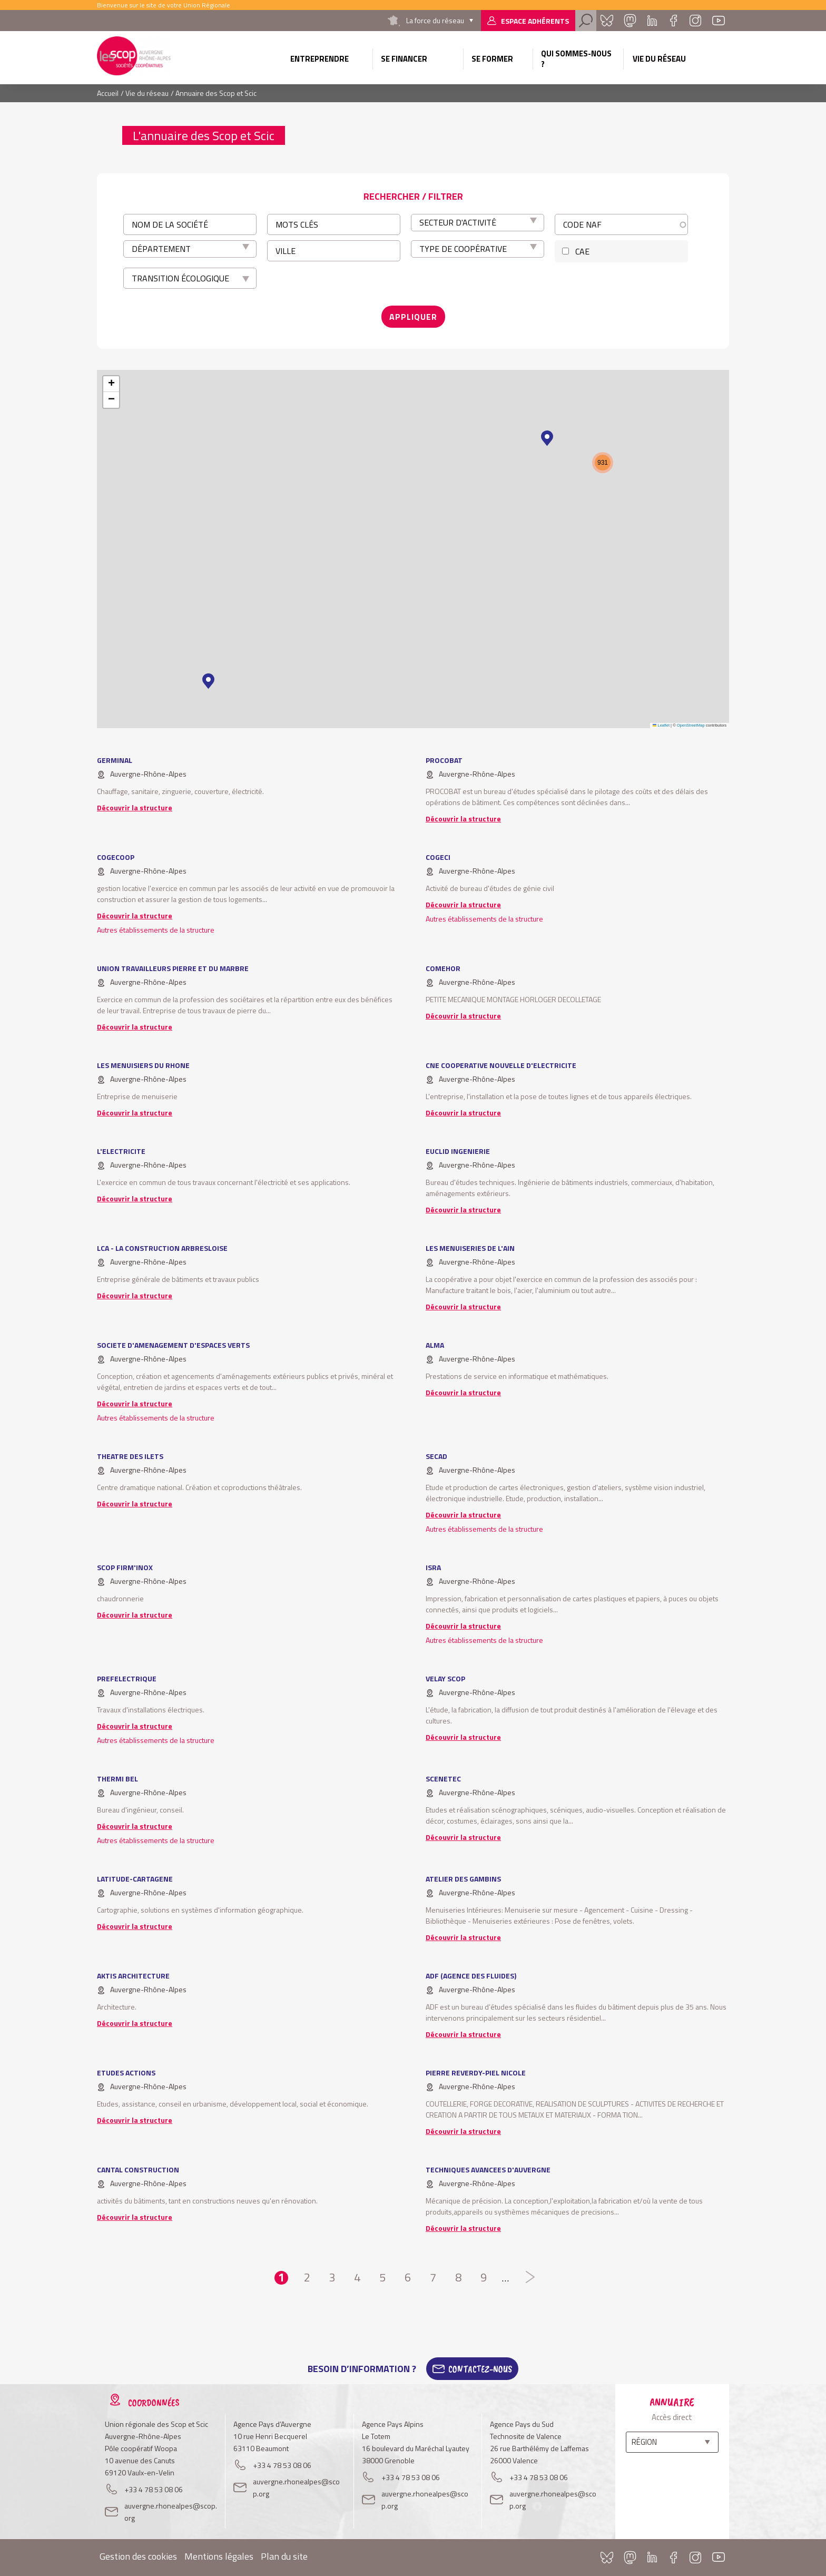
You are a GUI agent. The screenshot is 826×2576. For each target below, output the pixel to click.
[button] (208, 681)
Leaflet (661, 725)
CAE (582, 251)
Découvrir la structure (134, 807)
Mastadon (630, 20)
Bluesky (606, 20)
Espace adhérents (535, 20)
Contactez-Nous (480, 2369)
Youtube (718, 20)
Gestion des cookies (138, 2556)
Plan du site (284, 2556)
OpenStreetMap (691, 725)
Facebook (673, 20)
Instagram (695, 20)
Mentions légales (218, 2556)
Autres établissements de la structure (155, 929)
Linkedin (652, 20)
